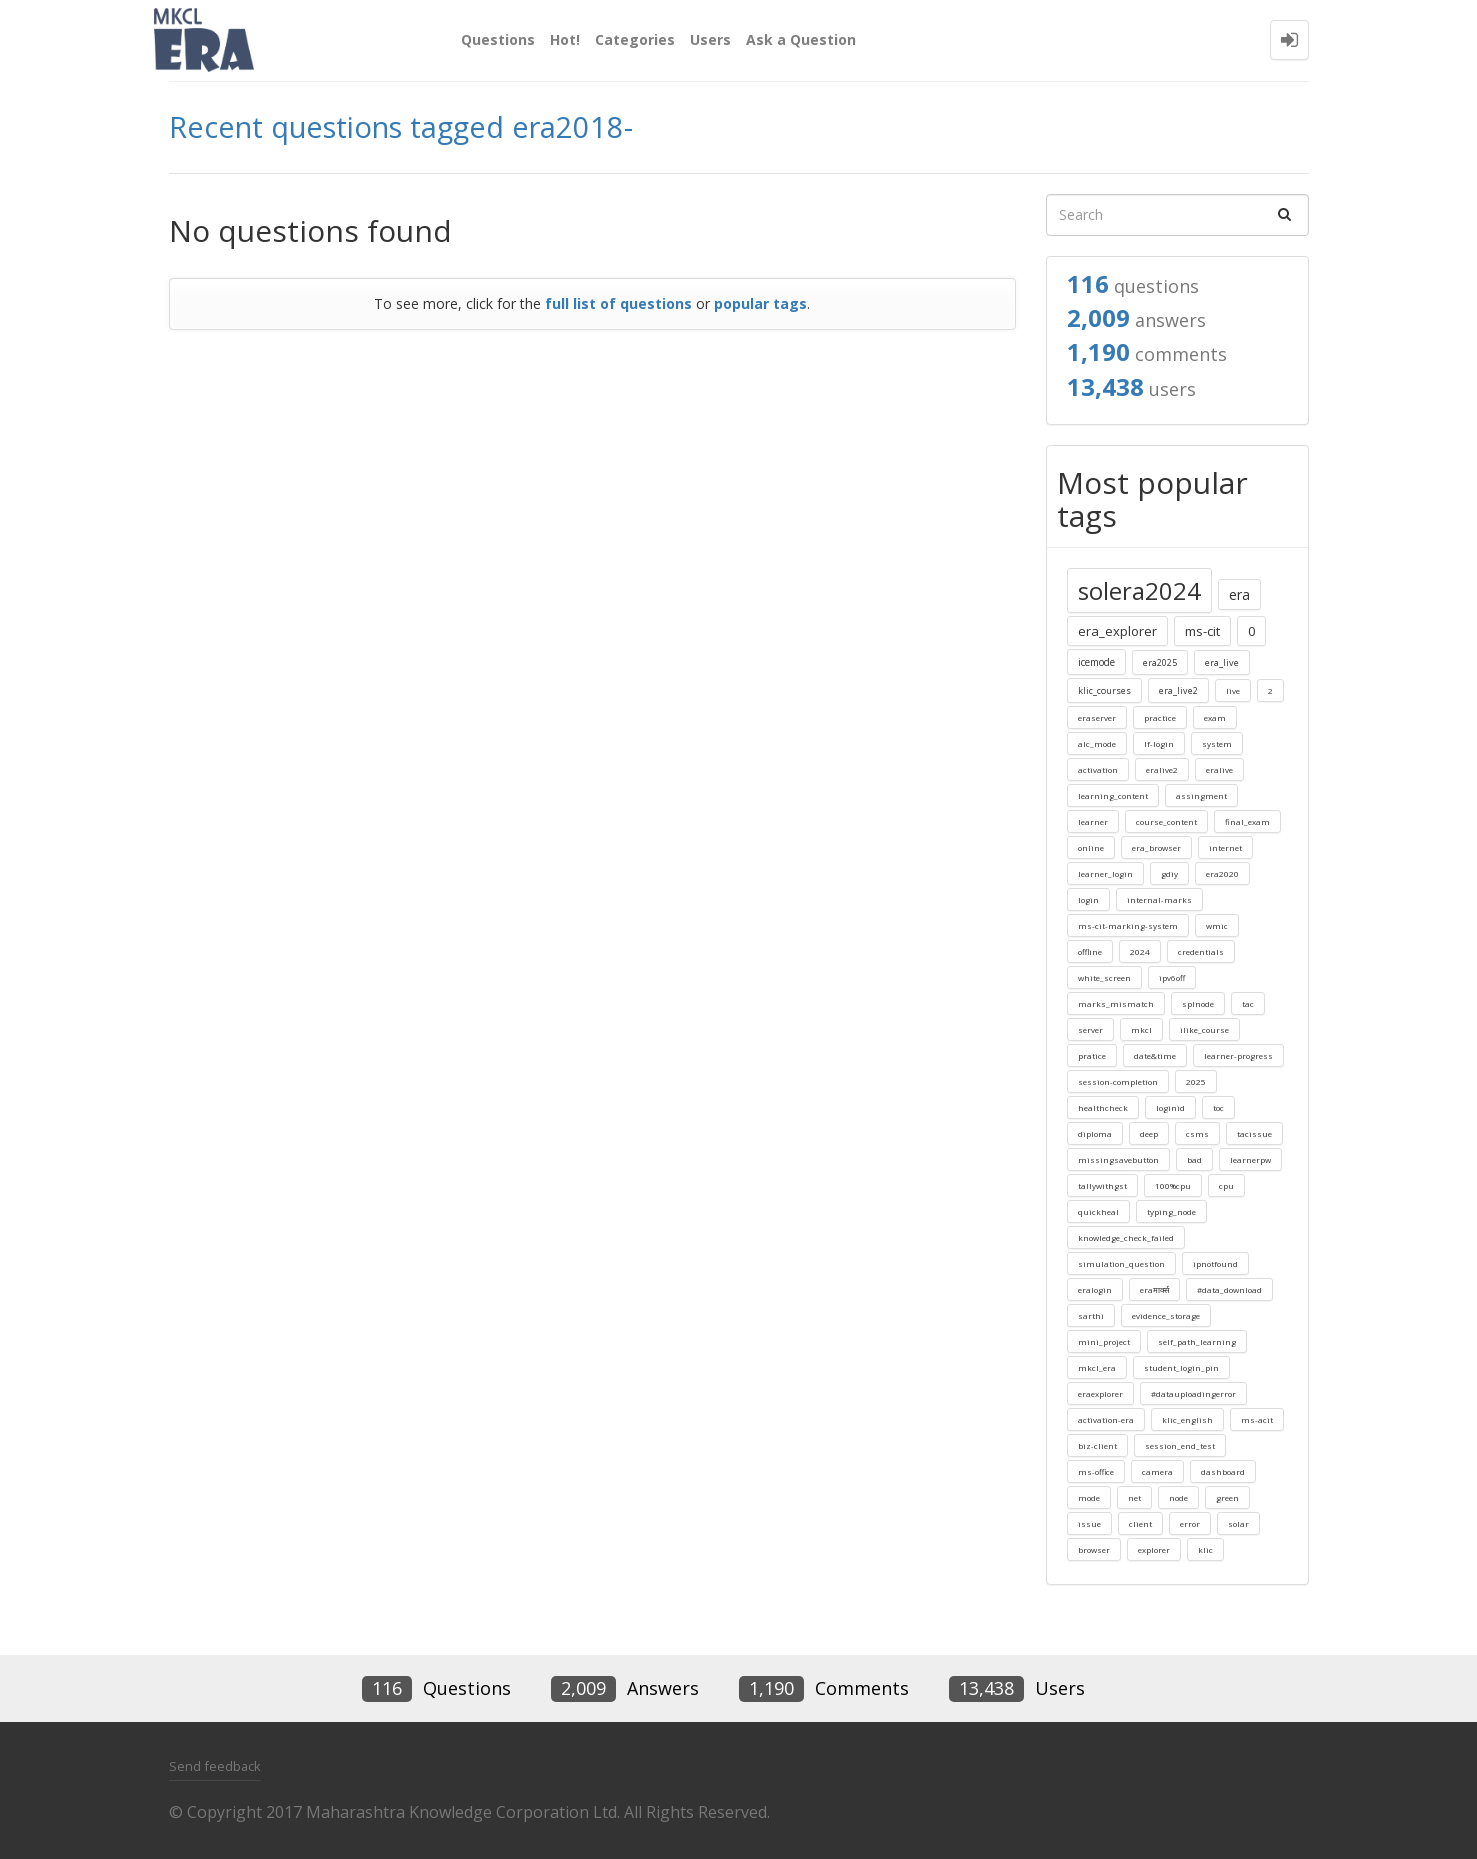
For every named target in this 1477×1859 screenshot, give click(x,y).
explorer (1154, 1549)
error (1190, 1523)
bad (1194, 1159)
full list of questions (618, 303)
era (1239, 594)
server (1090, 1029)
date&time (1155, 1055)
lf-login (1159, 743)
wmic (1217, 925)
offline (1090, 951)
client (1140, 1523)
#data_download (1229, 1289)
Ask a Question (801, 39)
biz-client (1097, 1445)
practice (1160, 717)
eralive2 (1162, 769)
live (1233, 690)
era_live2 (1178, 690)
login (1088, 899)
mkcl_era (1097, 1367)
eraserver (1097, 717)
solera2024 (1139, 590)
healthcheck (1103, 1107)
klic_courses (1104, 690)
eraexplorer (1100, 1393)
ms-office (1096, 1471)
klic (1205, 1549)
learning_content (1113, 795)
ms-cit (1202, 631)
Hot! (565, 39)
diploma (1095, 1133)
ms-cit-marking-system (1128, 925)
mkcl (1141, 1029)
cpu (1226, 1185)
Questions (498, 39)
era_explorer (1117, 631)
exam (1215, 717)
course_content (1166, 821)
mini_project (1104, 1341)
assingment (1201, 795)
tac (1248, 1003)
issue (1089, 1523)
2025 (1196, 1081)
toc (1218, 1107)
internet (1225, 847)
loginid (1170, 1107)
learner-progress (1238, 1055)
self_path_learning (1197, 1341)
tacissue (1254, 1133)
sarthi (1091, 1315)
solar (1238, 1523)
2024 (1140, 951)
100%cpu (1173, 1185)
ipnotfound (1215, 1263)
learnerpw (1250, 1159)
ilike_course (1204, 1029)
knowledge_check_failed (1126, 1237)
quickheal (1098, 1211)
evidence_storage (1166, 1315)
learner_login (1105, 873)
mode (1089, 1497)
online (1091, 847)
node (1178, 1497)
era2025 (1160, 662)
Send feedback (215, 1766)
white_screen (1104, 977)
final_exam (1247, 821)
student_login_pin (1181, 1367)
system (1217, 743)
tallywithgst (1102, 1185)
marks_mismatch (1116, 1003)
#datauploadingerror (1193, 1393)
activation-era (1106, 1419)
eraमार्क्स (1154, 1289)
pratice (1092, 1055)
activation (1098, 769)
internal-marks (1159, 899)
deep (1149, 1133)
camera (1157, 1471)
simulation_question (1121, 1263)
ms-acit (1257, 1419)
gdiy (1169, 873)
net (1134, 1497)
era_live (1222, 662)
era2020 (1222, 873)
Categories (635, 39)
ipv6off (1172, 977)
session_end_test (1180, 1445)
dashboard (1223, 1471)
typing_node (1171, 1211)
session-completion (1118, 1081)
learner (1093, 821)
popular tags (760, 303)
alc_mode (1097, 743)
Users (710, 39)
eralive (1219, 769)
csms (1197, 1133)
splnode (1198, 1003)
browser (1094, 1549)
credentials (1201, 951)
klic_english (1187, 1419)
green (1227, 1497)
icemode (1096, 662)
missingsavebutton (1118, 1159)
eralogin (1095, 1289)
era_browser (1156, 847)
